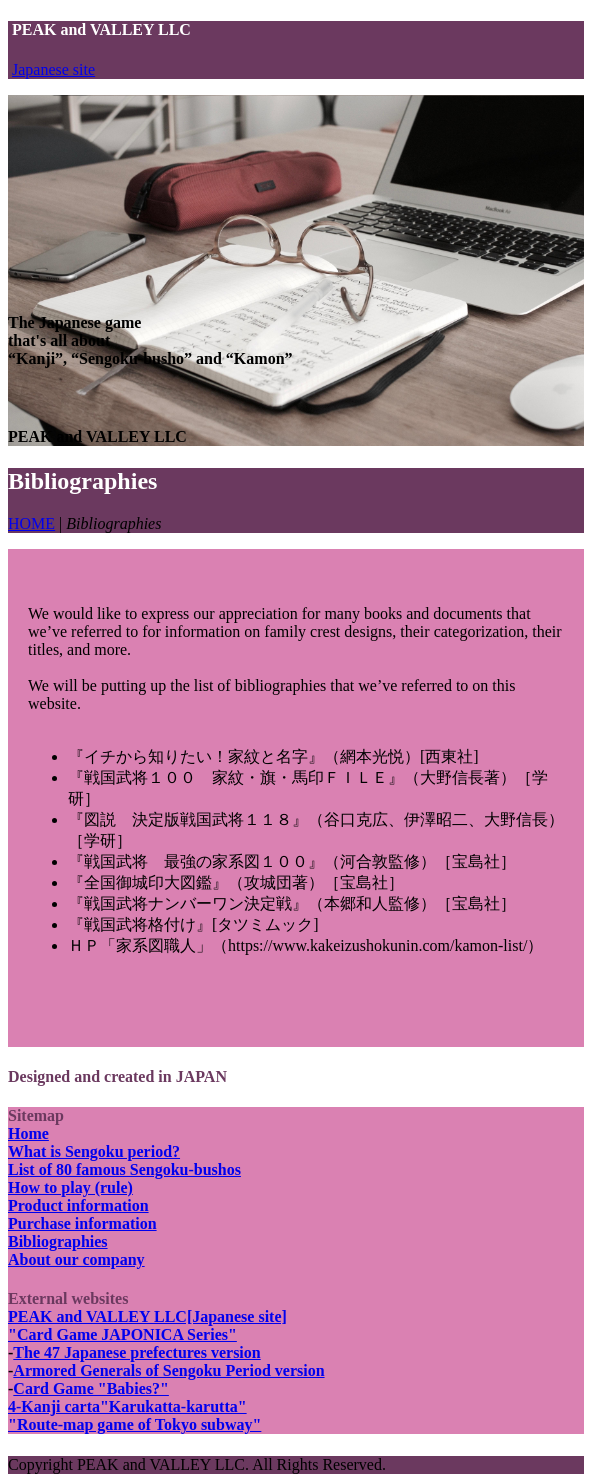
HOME (31, 523)
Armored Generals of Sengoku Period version (168, 1370)
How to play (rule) (70, 1187)
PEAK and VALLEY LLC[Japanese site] (147, 1316)
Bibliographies (58, 1241)
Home (28, 1133)
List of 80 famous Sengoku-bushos (124, 1169)
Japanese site (53, 69)
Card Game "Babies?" (91, 1388)
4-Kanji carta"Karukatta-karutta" (127, 1406)
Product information (78, 1205)
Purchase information (82, 1223)
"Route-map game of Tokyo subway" (134, 1424)
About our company (76, 1259)
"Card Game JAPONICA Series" (122, 1334)
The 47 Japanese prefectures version (136, 1352)
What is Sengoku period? (94, 1151)
